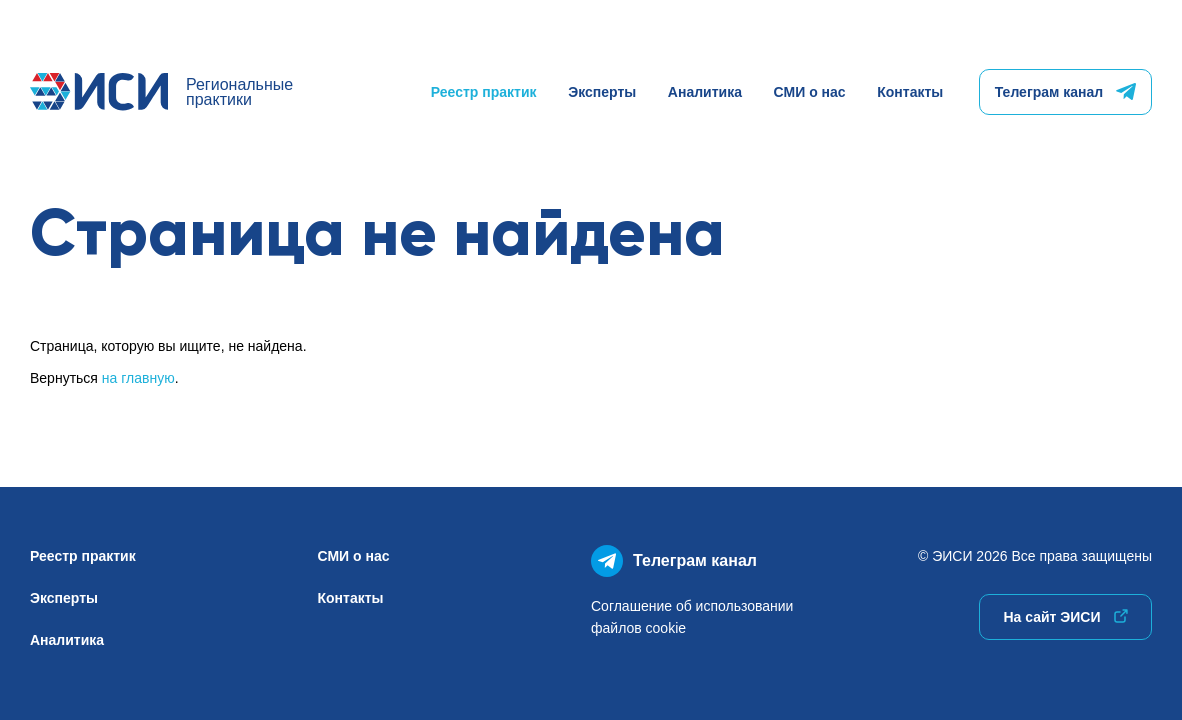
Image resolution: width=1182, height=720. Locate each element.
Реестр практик (484, 92)
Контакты (910, 92)
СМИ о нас (810, 92)
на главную (138, 378)
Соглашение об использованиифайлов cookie (692, 617)
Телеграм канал (1065, 92)
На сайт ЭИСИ (1065, 617)
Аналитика (705, 92)
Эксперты (602, 92)
